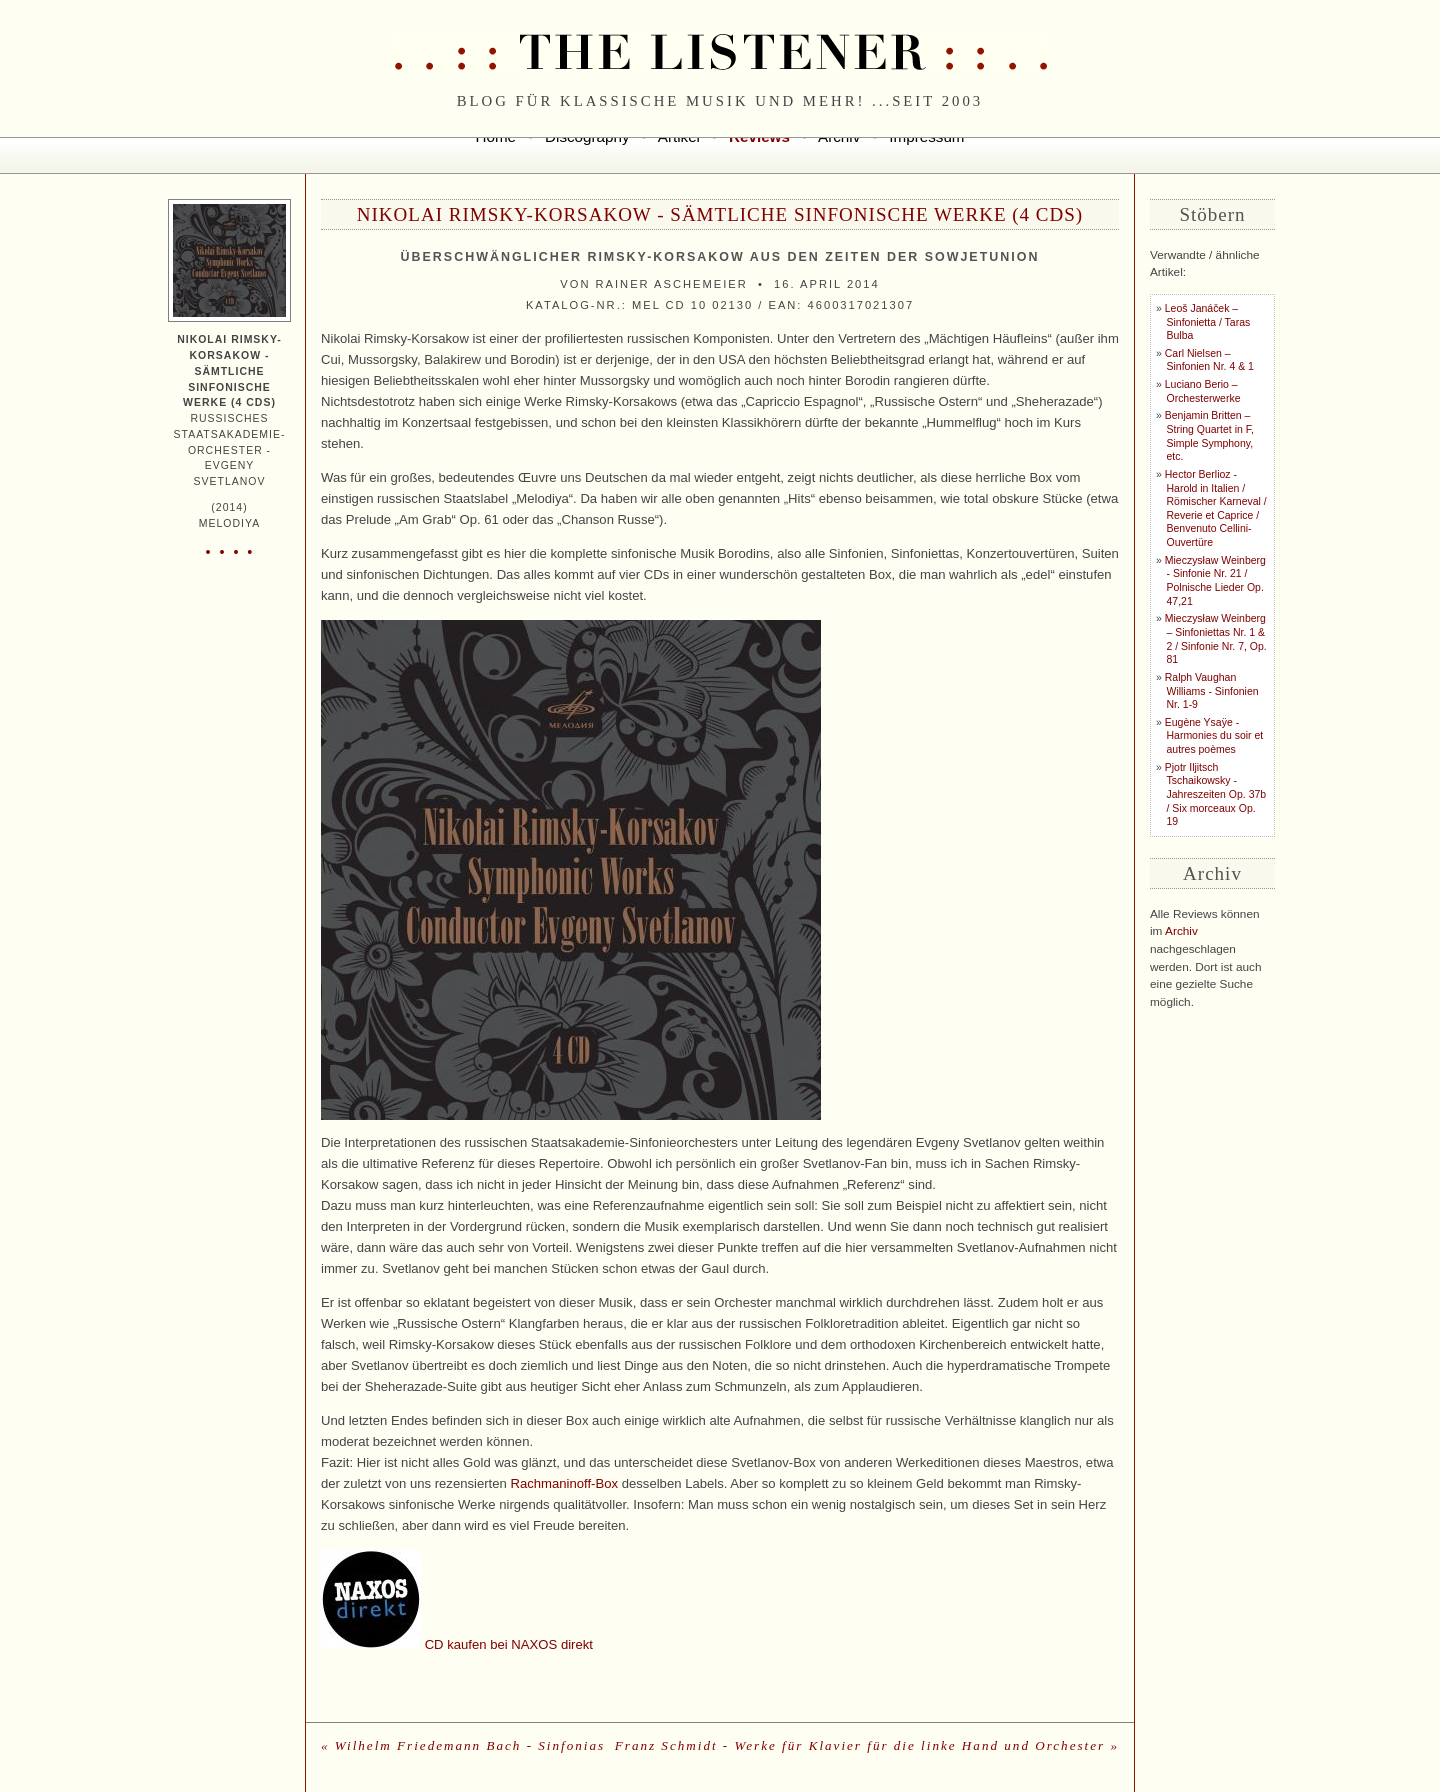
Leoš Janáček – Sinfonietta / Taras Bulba (1207, 322)
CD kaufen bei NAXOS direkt (509, 1644)
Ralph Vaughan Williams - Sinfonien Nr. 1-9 (1212, 691)
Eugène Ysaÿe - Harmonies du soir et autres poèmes (1214, 736)
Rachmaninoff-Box (564, 1483)
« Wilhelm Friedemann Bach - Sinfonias (463, 1745)
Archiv (1181, 931)
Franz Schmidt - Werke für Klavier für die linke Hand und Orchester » (867, 1745)
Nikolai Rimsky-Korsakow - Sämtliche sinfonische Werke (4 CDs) (720, 214)
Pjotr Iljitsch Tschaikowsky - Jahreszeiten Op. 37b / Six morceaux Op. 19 (1215, 795)
